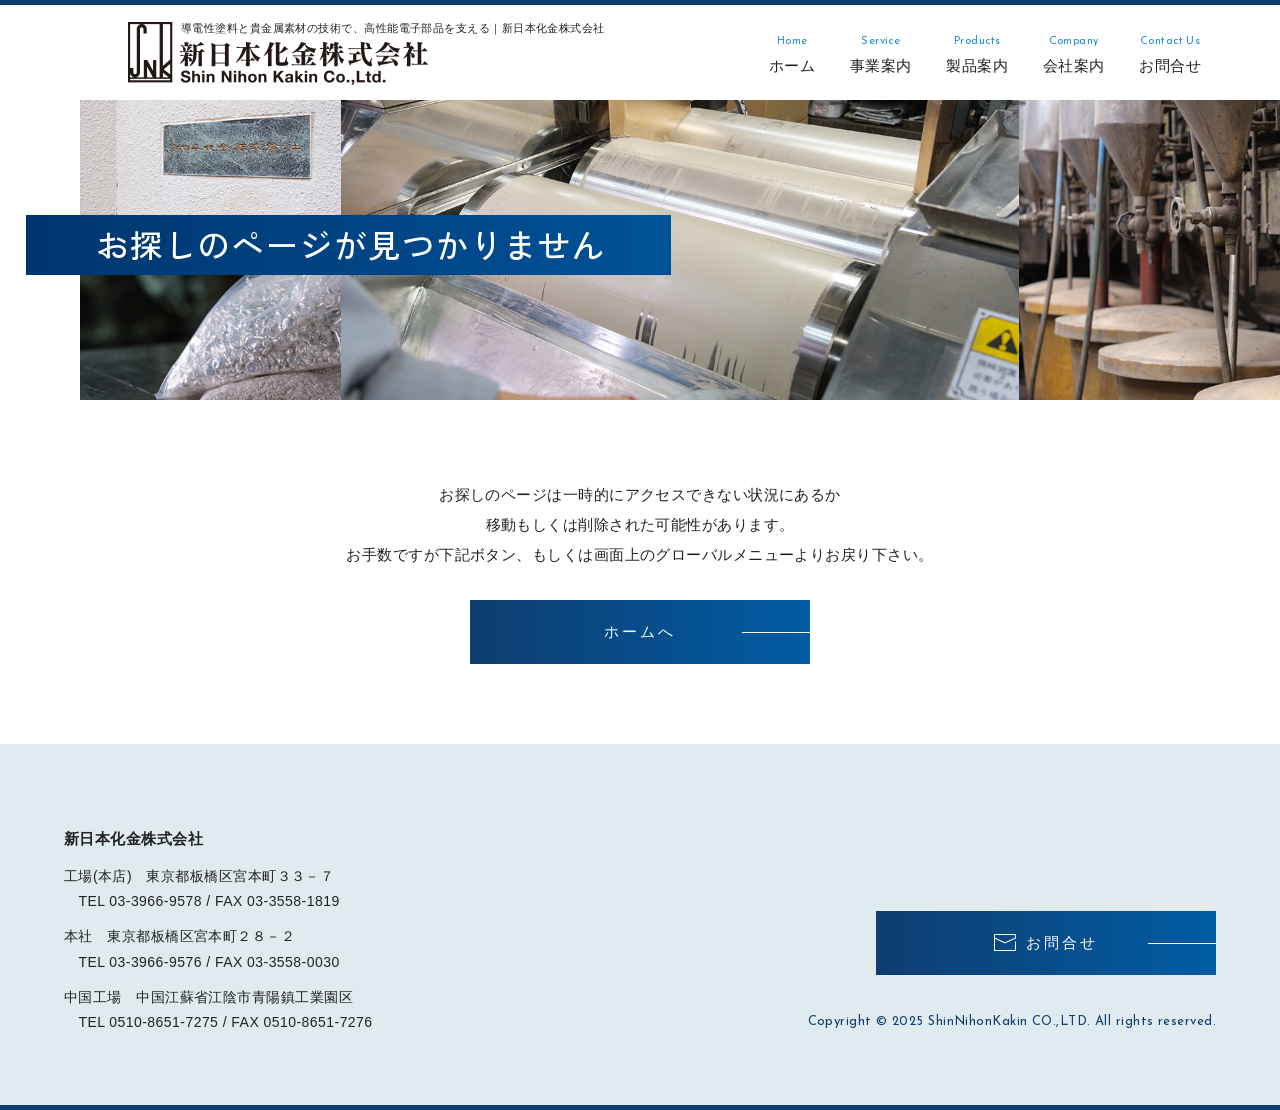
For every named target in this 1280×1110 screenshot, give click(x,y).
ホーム (792, 54)
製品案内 (977, 54)
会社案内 (1074, 54)
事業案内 (881, 54)
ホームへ (640, 631)
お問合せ (1170, 54)
